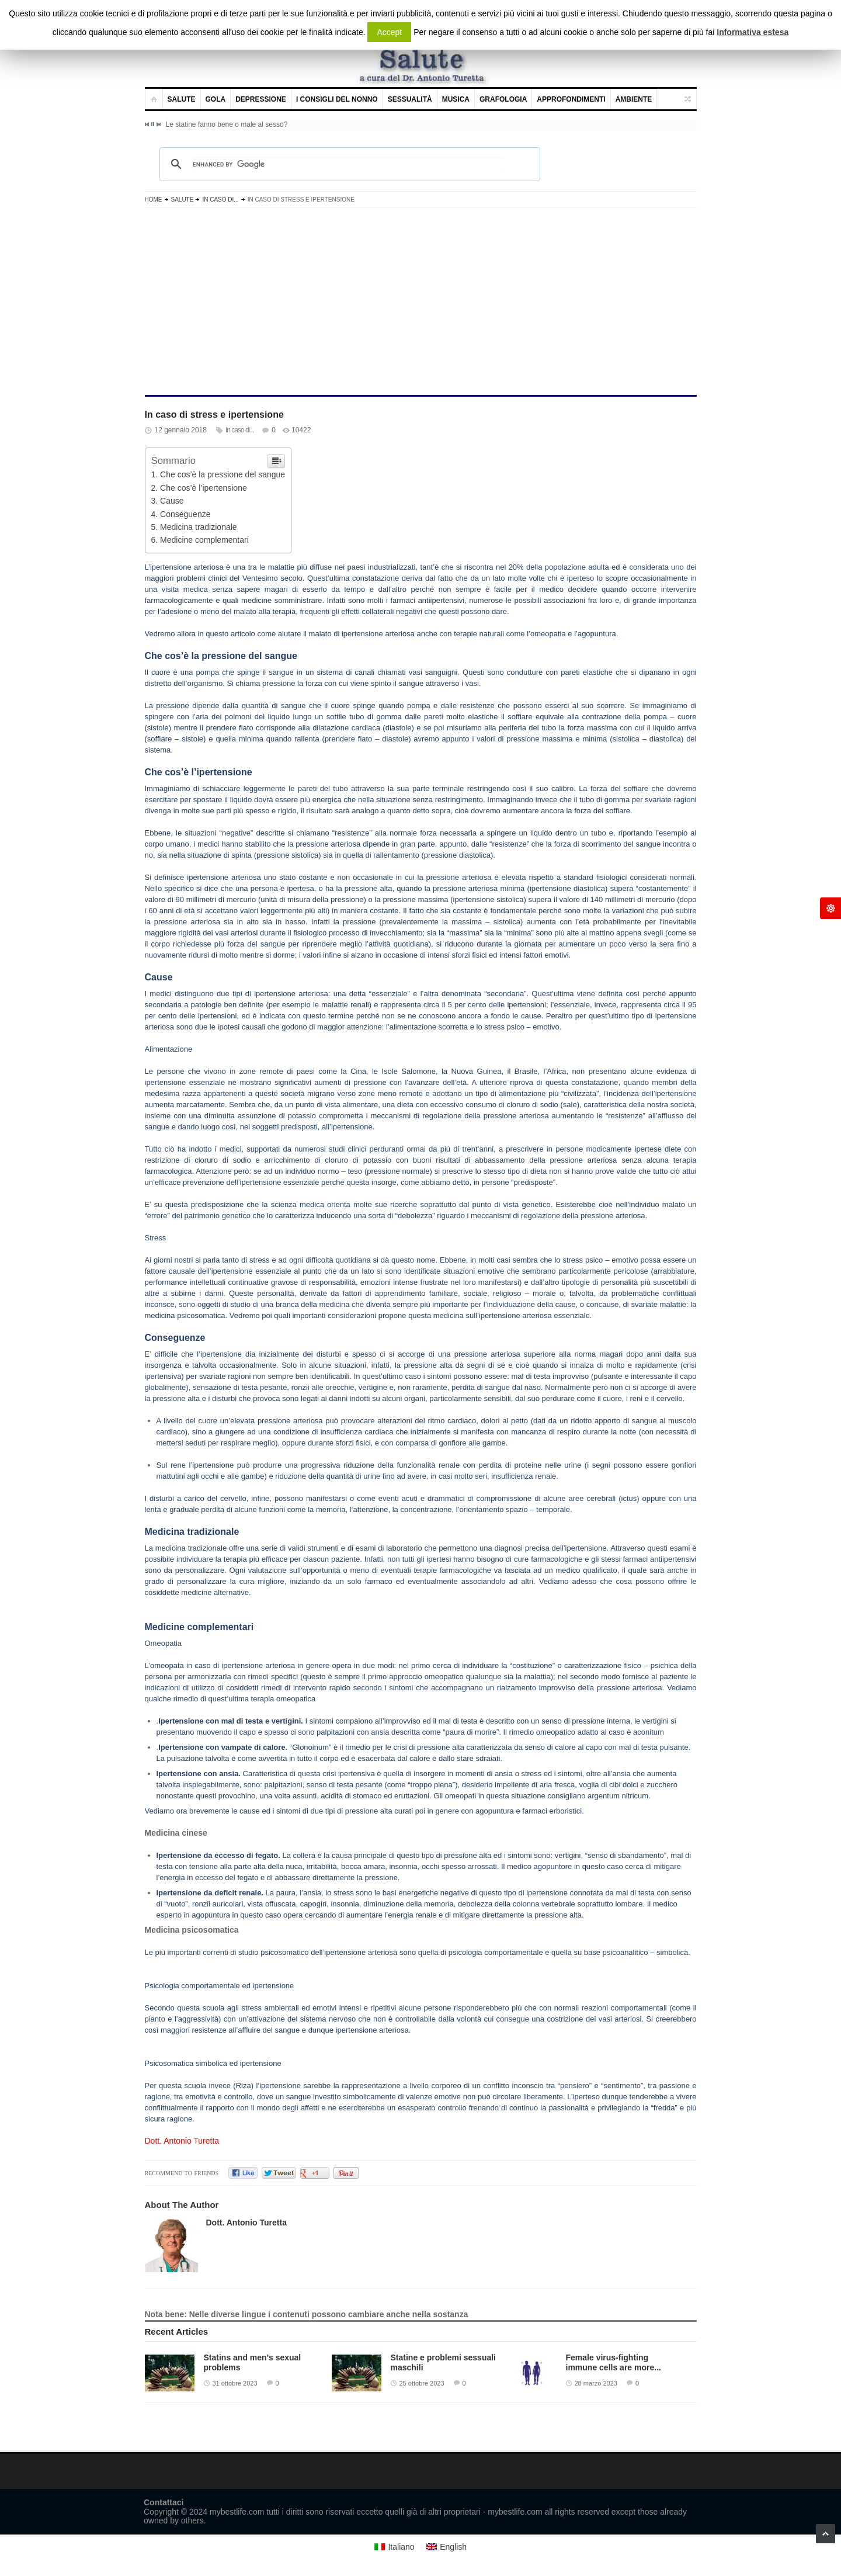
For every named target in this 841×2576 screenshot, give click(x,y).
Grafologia (503, 99)
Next (158, 124)
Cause (171, 500)
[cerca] (348, 164)
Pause (152, 124)
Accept (389, 32)
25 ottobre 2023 (421, 2383)
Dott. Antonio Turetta (182, 2140)
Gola (216, 99)
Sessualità (410, 99)
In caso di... (220, 199)
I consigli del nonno (337, 99)
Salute (182, 99)
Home (153, 199)
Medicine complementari (204, 540)
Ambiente (634, 99)
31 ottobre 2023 (235, 2383)
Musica (456, 99)
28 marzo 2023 (596, 2383)
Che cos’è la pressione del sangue (222, 474)
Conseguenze (185, 514)
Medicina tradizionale (198, 527)
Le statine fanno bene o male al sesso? (227, 124)
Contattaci (163, 2502)
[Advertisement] (421, 301)
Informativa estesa (752, 32)
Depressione (260, 99)
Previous (147, 124)
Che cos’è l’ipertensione (203, 488)
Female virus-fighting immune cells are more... (613, 2362)
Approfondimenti (571, 99)
